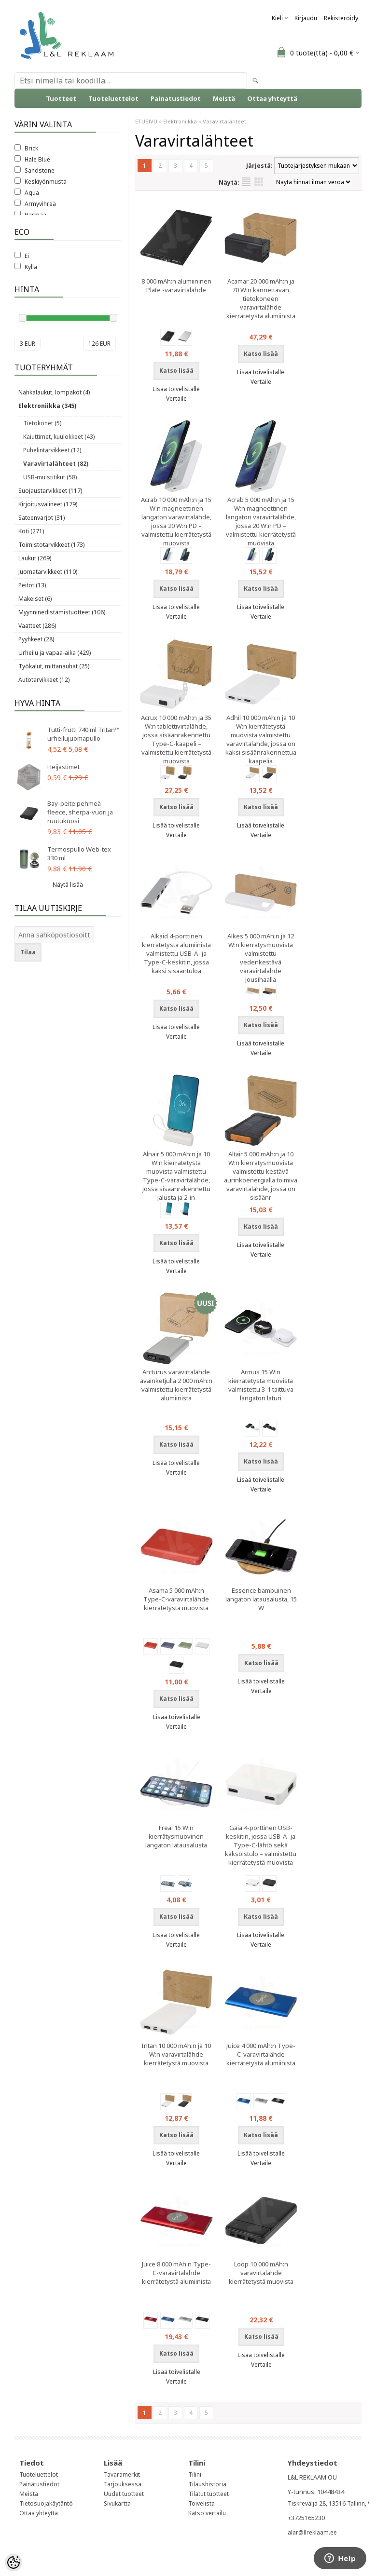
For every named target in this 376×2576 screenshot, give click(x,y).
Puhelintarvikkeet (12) (52, 450)
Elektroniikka (180, 121)
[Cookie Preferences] (13, 2562)
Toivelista (201, 2503)
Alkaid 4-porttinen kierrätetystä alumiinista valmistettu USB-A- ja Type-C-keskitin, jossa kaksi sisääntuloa (176, 953)
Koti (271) (31, 531)
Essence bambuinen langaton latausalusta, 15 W (261, 1599)
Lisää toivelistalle (176, 389)
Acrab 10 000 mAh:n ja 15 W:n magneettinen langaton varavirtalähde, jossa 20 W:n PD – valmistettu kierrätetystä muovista (176, 521)
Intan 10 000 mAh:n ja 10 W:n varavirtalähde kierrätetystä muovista (176, 2054)
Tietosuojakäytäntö (46, 2503)
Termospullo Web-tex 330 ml (79, 853)
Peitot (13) (32, 585)
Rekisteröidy (341, 18)
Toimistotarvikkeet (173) (51, 545)
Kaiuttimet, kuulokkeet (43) (59, 437)
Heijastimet (63, 766)
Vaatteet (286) (37, 626)
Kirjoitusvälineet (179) (47, 504)
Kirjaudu (305, 18)
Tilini (194, 2474)
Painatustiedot (176, 98)
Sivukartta (117, 2503)
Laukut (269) (34, 558)
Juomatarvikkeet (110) (47, 572)
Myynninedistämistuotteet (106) (61, 612)
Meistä (224, 98)
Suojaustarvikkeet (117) (50, 491)
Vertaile (176, 398)
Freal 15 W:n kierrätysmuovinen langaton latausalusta (176, 1836)
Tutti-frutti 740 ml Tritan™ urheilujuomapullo (83, 734)
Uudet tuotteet (124, 2494)
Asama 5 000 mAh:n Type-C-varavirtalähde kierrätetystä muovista (176, 1599)
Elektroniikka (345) (47, 406)
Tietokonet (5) (42, 423)
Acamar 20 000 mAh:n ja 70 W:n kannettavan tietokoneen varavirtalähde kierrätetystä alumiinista (260, 298)
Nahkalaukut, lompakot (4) (54, 392)
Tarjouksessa (122, 2484)
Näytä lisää (68, 885)
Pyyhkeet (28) (36, 639)
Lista (246, 181)
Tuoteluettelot (113, 98)
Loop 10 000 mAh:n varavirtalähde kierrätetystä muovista (261, 2273)
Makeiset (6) (35, 599)
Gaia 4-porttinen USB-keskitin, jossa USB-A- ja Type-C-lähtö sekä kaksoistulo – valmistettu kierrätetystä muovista (260, 1845)
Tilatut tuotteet (208, 2494)
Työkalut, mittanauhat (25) (53, 666)
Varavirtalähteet (224, 121)
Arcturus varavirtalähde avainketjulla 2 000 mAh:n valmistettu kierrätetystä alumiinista (176, 1385)
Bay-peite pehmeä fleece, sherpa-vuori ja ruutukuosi (80, 812)
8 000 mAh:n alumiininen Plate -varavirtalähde (176, 285)
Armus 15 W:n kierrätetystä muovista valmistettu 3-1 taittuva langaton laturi (260, 1385)
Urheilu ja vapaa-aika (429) (54, 653)
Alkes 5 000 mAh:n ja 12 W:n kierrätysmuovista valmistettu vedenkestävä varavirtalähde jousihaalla (260, 958)
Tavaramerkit (122, 2474)
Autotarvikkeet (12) (44, 680)
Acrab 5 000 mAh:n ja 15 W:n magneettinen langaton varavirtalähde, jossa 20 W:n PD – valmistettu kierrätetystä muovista (261, 521)
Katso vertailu (207, 2513)
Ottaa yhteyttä (272, 98)
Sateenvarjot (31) (41, 518)
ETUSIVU (146, 121)
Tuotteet (61, 98)
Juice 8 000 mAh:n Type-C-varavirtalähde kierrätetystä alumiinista (176, 2273)
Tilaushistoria (207, 2484)
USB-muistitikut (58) (50, 477)
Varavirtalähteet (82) (55, 464)
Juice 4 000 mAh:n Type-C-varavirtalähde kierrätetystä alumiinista (260, 2054)
